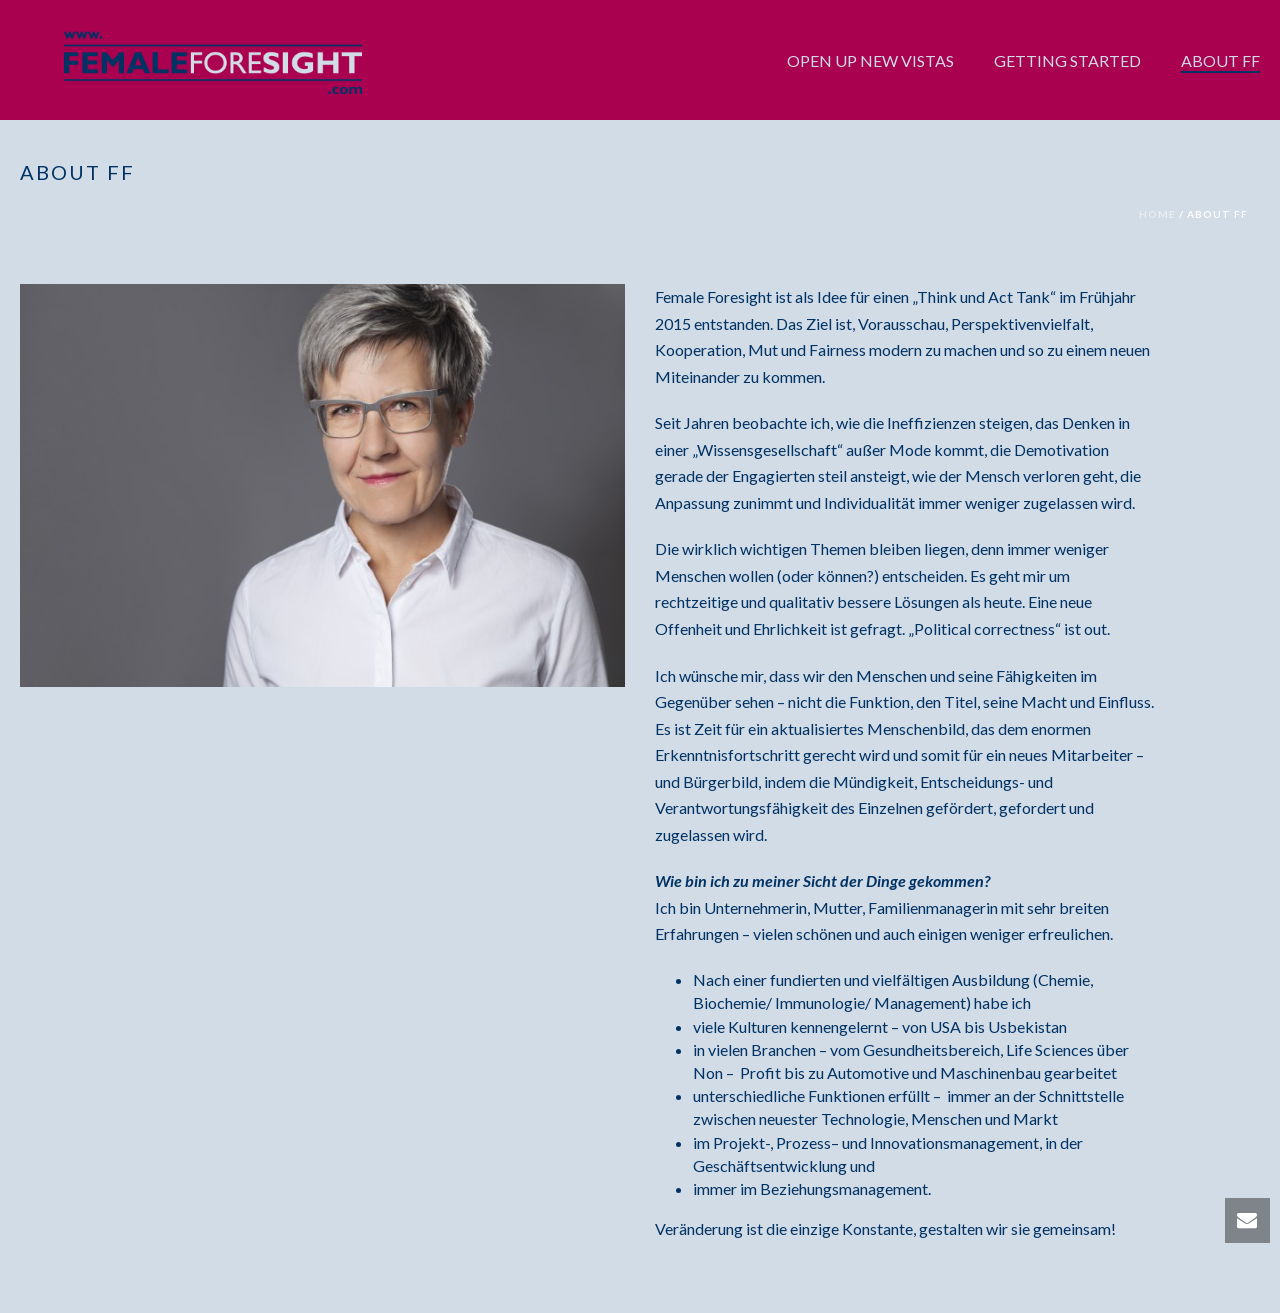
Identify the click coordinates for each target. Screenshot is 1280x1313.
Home (1157, 214)
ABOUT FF (1220, 60)
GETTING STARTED (1067, 60)
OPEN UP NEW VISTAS (870, 60)
